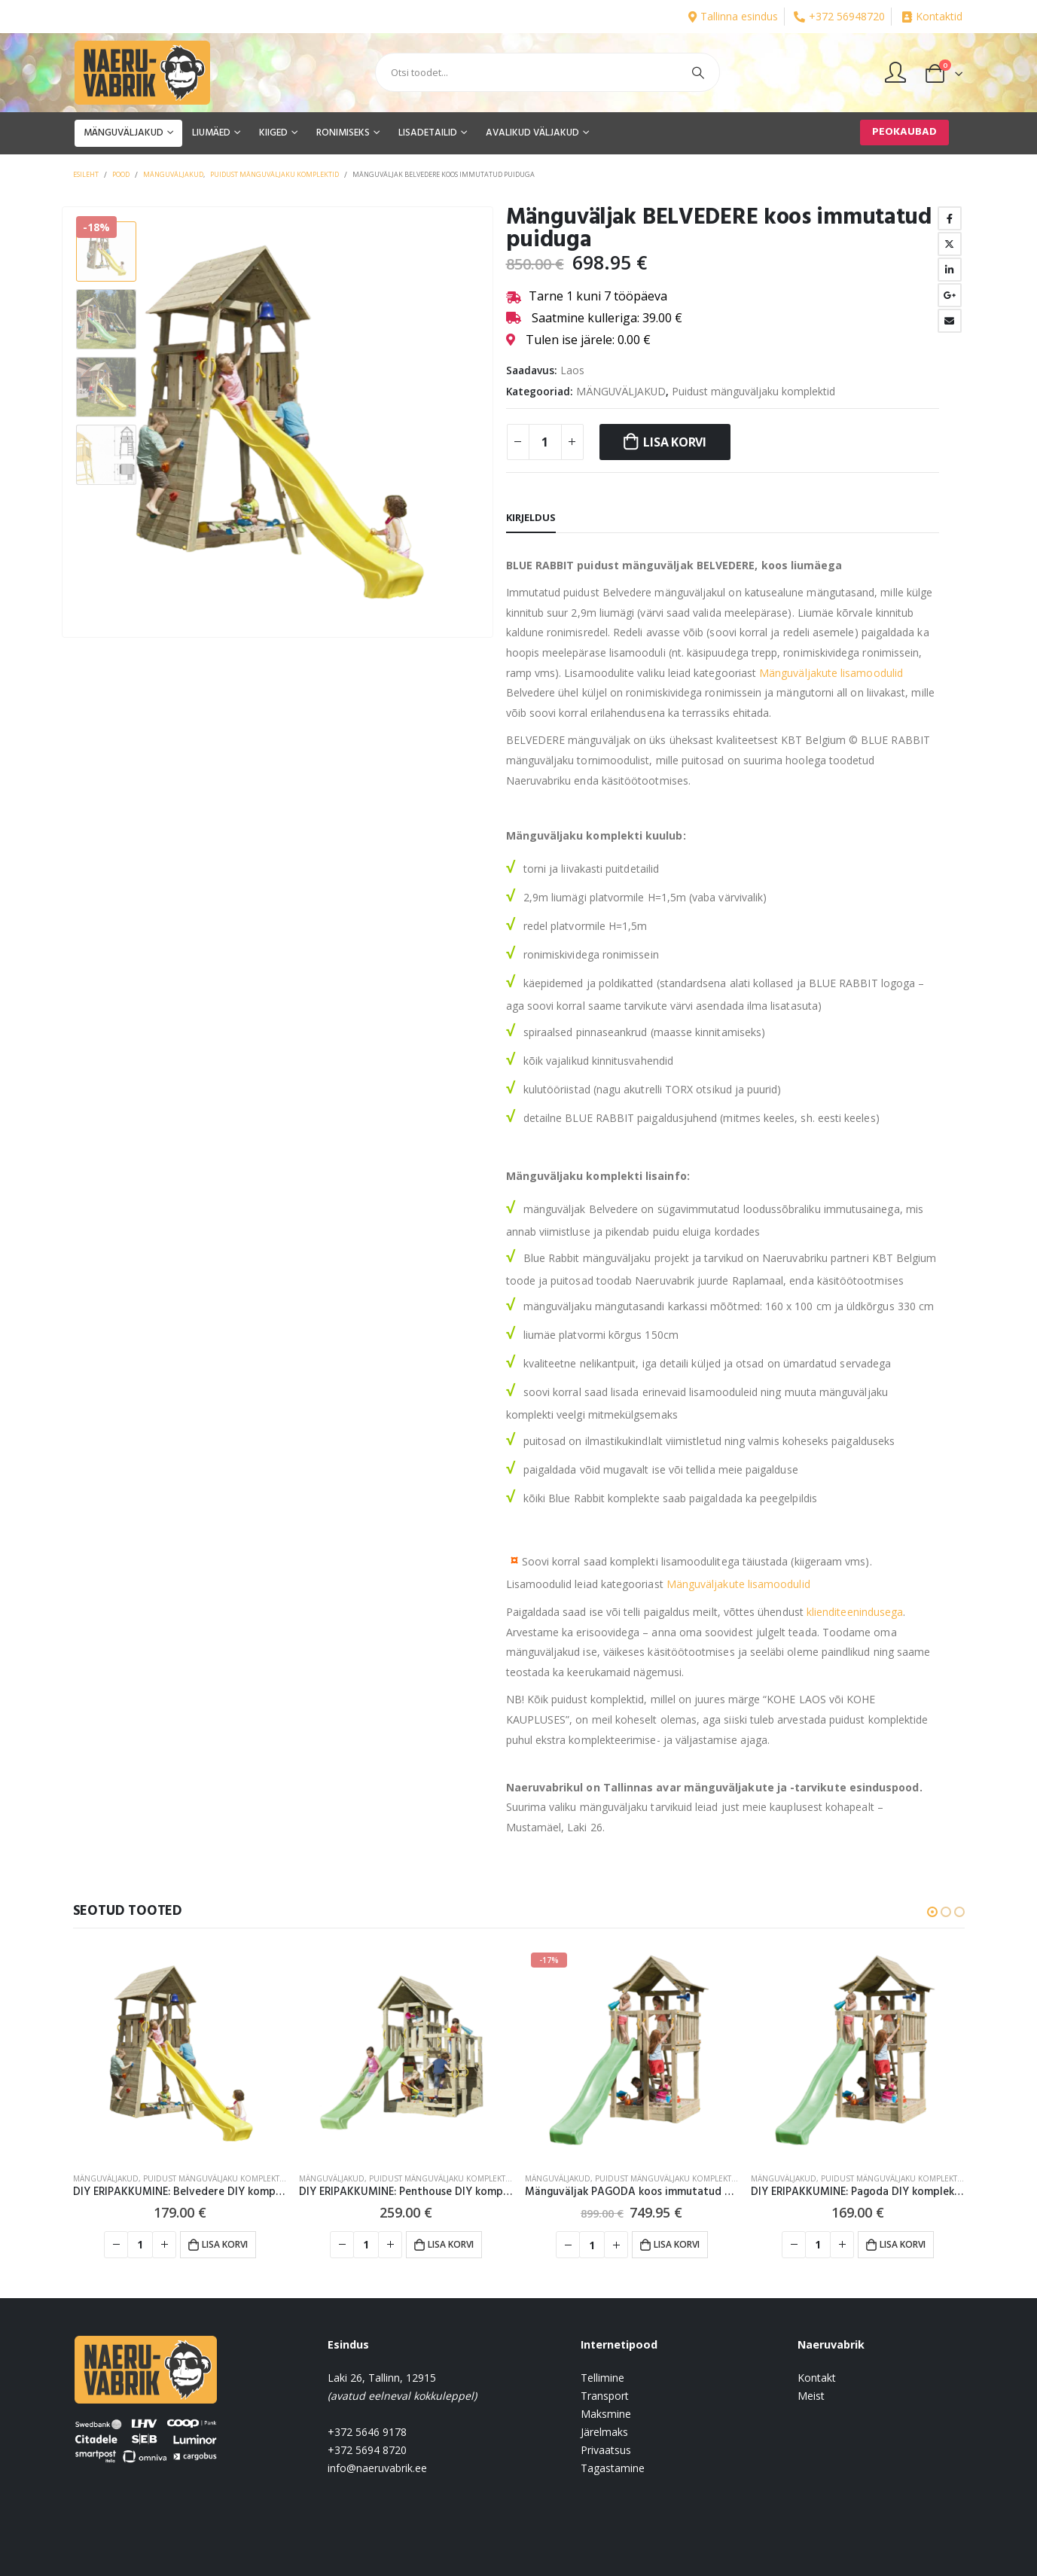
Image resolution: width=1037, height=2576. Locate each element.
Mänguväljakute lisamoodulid (831, 673)
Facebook (950, 218)
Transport (605, 2396)
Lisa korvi (674, 442)
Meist (811, 2396)
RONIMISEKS (343, 133)
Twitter (950, 244)
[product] (180, 2053)
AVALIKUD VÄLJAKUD (532, 133)
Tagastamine (613, 2468)
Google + (950, 295)
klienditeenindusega (855, 1612)
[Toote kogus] (545, 442)
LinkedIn (950, 270)
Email (950, 321)
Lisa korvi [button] (225, 2244)
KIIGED (273, 133)
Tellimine (602, 2377)
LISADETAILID (427, 133)
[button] (932, 1912)
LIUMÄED (211, 133)
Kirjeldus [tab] (531, 517)
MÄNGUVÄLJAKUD (123, 133)
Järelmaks (604, 2432)
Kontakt (817, 2377)
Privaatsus (606, 2450)
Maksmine (606, 2414)
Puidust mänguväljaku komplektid (753, 391)
